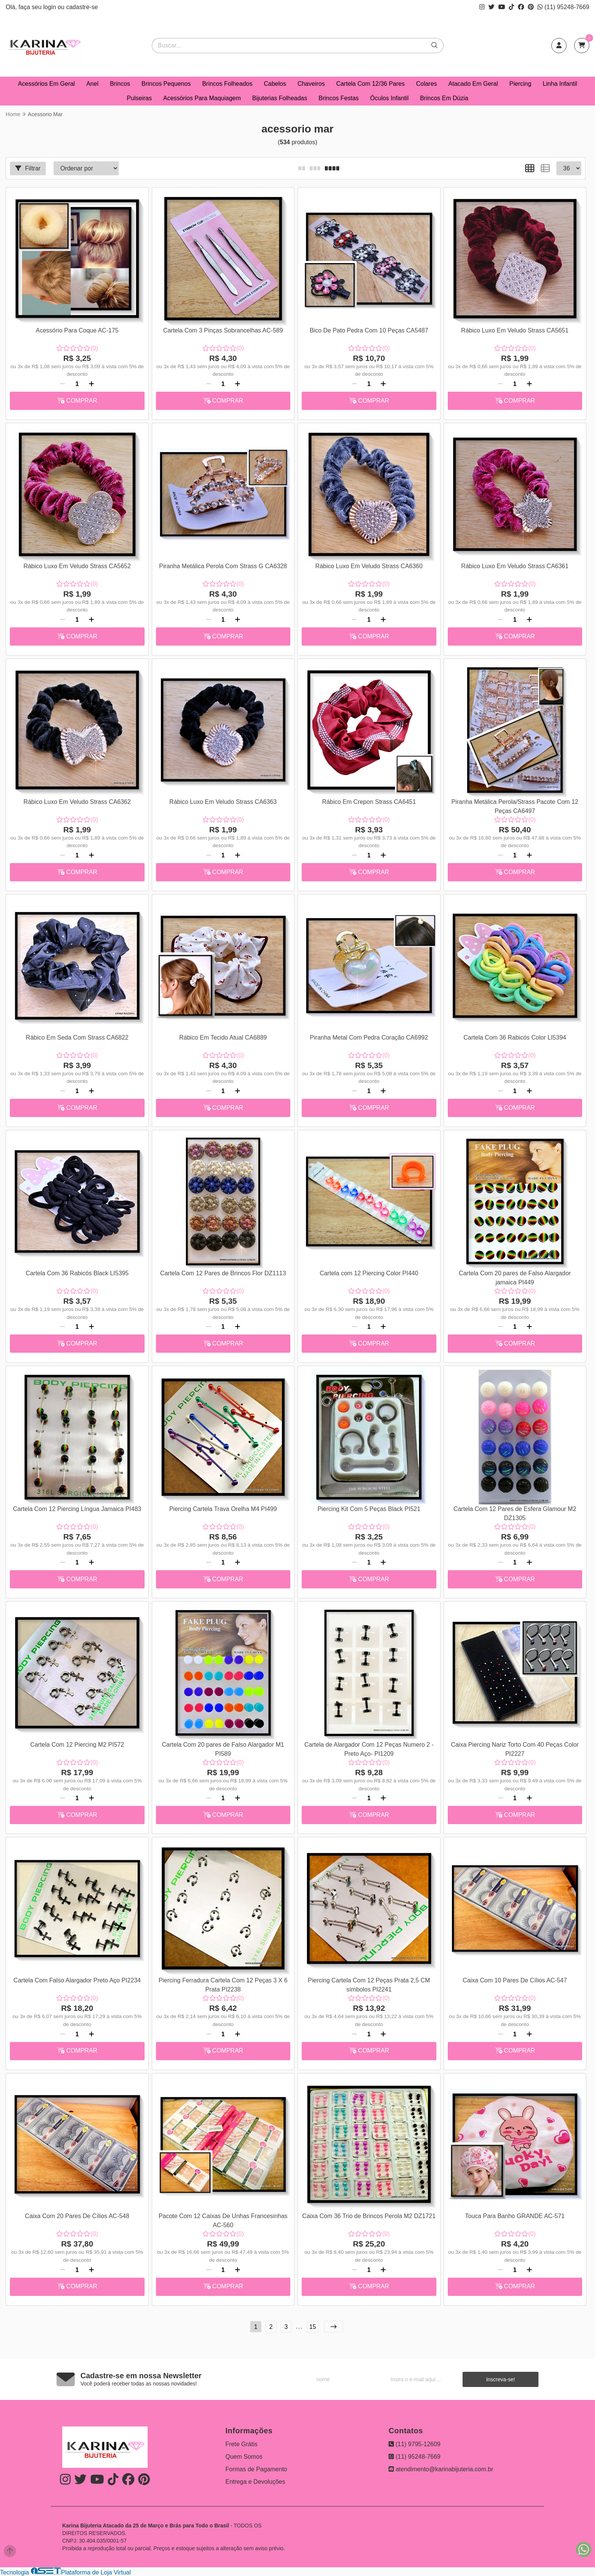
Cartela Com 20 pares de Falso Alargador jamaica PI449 (515, 1278)
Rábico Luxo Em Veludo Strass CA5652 (77, 566)
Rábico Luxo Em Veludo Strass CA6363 (223, 802)
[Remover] (63, 384)
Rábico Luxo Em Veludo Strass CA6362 (77, 802)
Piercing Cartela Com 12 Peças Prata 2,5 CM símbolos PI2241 (369, 1985)
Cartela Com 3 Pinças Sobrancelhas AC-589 (223, 330)
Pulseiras (139, 98)
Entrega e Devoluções (255, 2481)
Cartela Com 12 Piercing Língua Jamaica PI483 (77, 1509)
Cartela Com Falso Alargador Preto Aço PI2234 (77, 1980)
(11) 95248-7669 (563, 7)
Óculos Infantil (389, 98)
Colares (426, 83)
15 (312, 2327)
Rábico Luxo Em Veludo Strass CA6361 (514, 566)
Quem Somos (244, 2456)
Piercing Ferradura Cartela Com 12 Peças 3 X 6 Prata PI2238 (223, 1985)
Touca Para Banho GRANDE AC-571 (515, 2216)
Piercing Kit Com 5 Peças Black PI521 (369, 1509)
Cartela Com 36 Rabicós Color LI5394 (515, 1037)
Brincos (120, 83)
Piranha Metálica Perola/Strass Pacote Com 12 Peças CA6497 (515, 806)
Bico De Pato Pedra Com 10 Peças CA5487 (369, 330)
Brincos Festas (338, 98)
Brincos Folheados (227, 83)
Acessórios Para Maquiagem (202, 98)
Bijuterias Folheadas (279, 98)
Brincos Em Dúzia (444, 98)
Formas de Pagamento (256, 2469)
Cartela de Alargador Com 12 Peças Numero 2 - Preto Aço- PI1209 (369, 1749)
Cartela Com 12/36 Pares (370, 83)
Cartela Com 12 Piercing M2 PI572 (77, 1744)
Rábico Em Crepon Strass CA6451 (369, 802)
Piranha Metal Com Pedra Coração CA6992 (369, 1037)
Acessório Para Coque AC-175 (77, 330)
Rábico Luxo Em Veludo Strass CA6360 (369, 566)
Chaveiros (311, 83)
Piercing (520, 83)
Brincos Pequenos (166, 83)
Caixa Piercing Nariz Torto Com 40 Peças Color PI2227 (515, 1749)
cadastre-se (82, 7)
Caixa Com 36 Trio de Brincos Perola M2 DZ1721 (369, 2216)
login (50, 7)
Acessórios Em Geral (46, 83)
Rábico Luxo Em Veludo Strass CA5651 (514, 330)
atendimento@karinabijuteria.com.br (441, 2469)
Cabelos (275, 83)
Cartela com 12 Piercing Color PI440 (369, 1273)
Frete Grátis (241, 2444)
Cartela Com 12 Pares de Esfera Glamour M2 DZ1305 (514, 1513)
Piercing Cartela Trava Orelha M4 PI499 (223, 1509)
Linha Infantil (560, 83)
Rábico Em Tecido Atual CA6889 (223, 1037)
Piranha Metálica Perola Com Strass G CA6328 (223, 566)
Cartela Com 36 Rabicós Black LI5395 (77, 1273)
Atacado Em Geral (473, 83)
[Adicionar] (91, 384)
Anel (92, 83)
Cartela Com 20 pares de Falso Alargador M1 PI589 (223, 1749)
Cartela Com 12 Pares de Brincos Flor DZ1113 (223, 1273)
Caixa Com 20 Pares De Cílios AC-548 (77, 2216)
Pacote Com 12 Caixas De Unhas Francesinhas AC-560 (223, 2220)
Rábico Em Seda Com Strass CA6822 (77, 1037)
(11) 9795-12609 (415, 2444)
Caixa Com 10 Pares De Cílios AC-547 (515, 1980)
